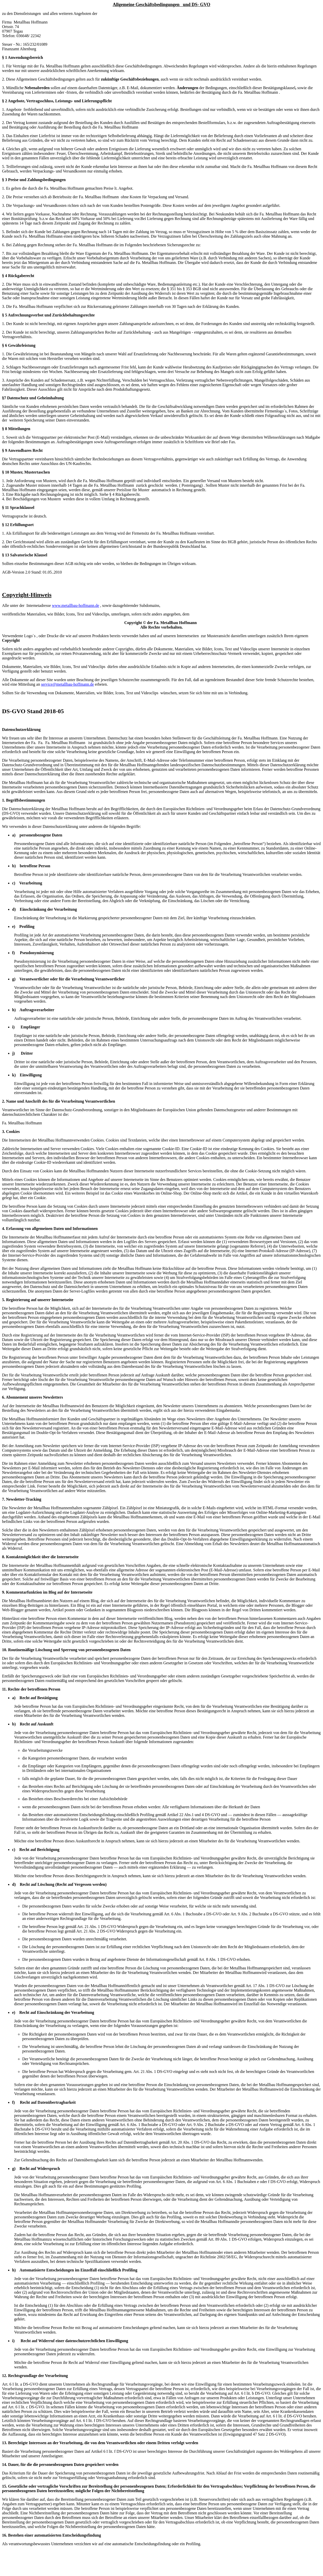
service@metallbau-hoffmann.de (67, 684)
